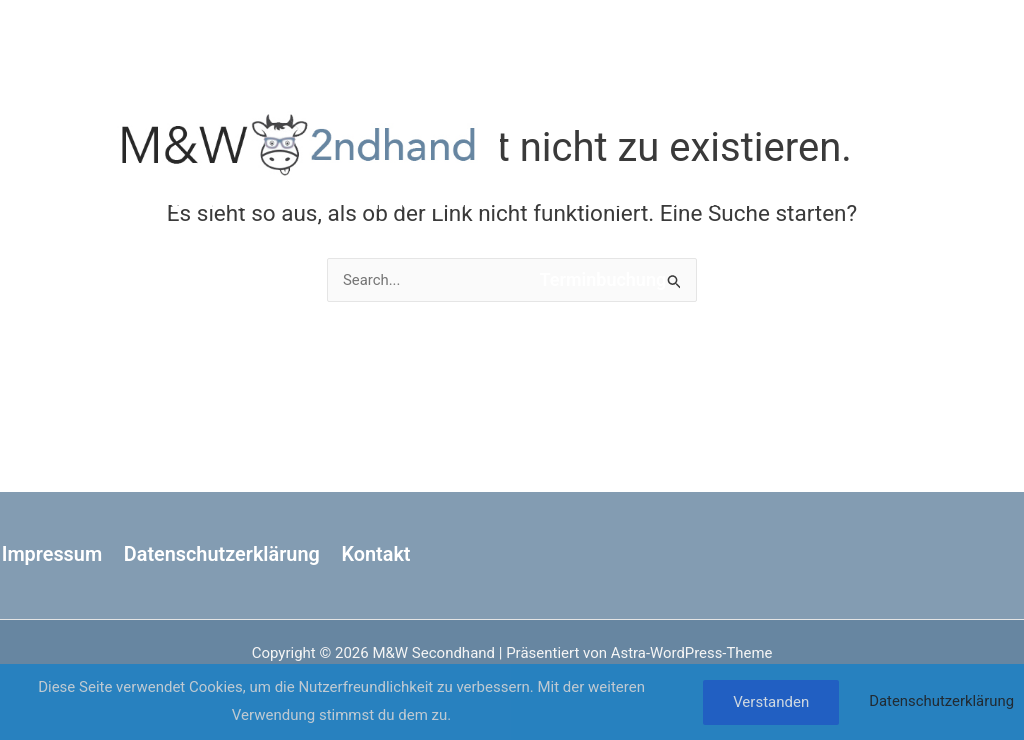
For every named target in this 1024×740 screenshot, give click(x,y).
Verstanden (770, 702)
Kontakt (374, 555)
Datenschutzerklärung (220, 555)
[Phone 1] (906, 188)
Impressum (50, 555)
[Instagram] (900, 132)
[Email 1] (868, 188)
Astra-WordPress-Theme (691, 653)
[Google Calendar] (868, 160)
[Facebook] (862, 132)
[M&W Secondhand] (300, 142)
